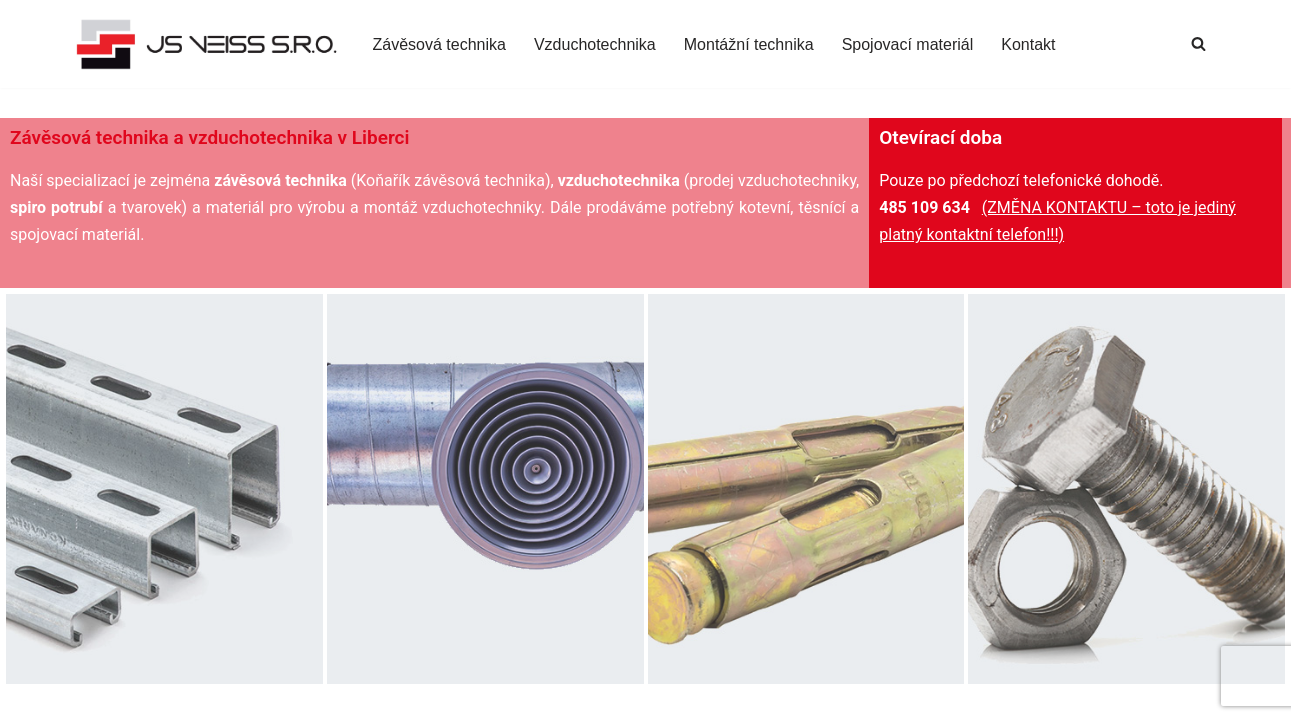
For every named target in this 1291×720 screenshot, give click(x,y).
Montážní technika (749, 44)
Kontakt (1028, 44)
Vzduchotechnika (595, 44)
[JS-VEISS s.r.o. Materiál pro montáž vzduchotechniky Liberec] (207, 44)
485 (895, 207)
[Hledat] (1198, 43)
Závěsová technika (439, 44)
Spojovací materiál (908, 44)
